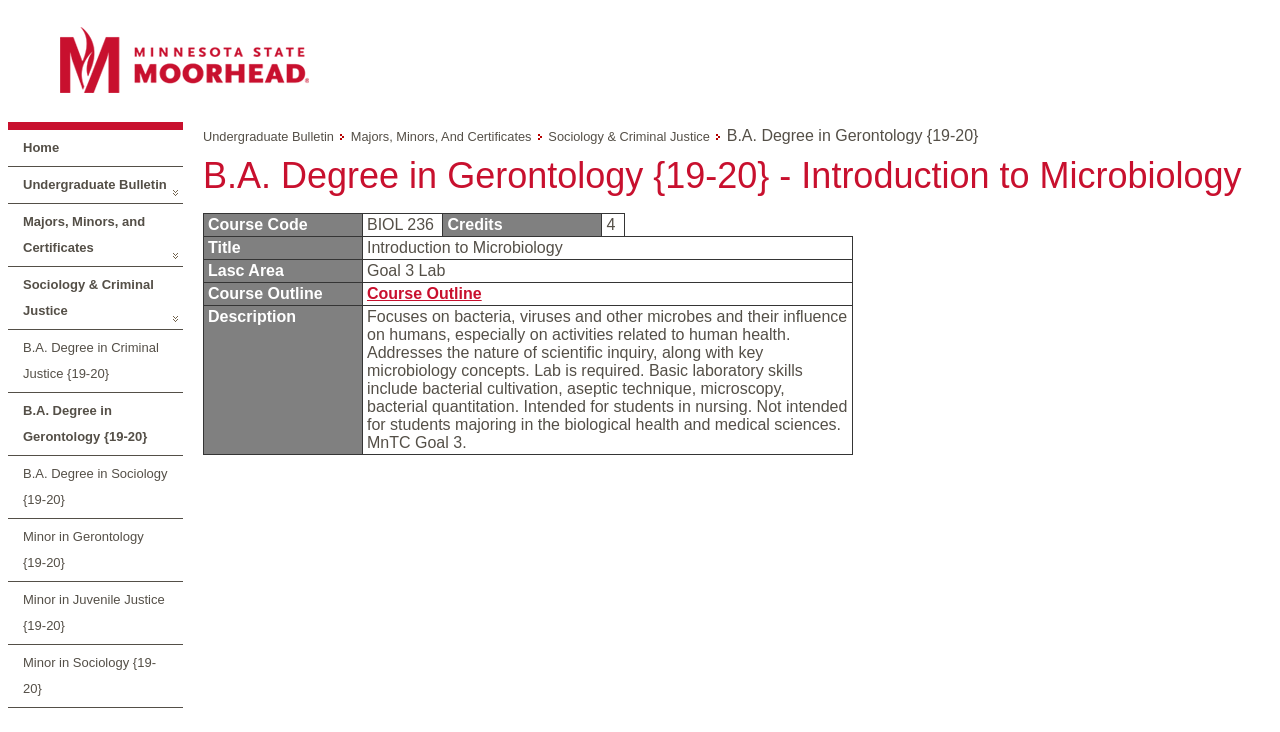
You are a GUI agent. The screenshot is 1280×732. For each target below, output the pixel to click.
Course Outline (424, 293)
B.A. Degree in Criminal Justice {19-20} (91, 360)
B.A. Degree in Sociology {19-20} (95, 486)
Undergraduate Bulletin (95, 184)
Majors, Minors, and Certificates (84, 234)
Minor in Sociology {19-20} (89, 675)
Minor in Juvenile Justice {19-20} (94, 612)
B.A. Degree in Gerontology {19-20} (85, 423)
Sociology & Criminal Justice (88, 297)
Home (41, 147)
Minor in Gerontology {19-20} (83, 549)
